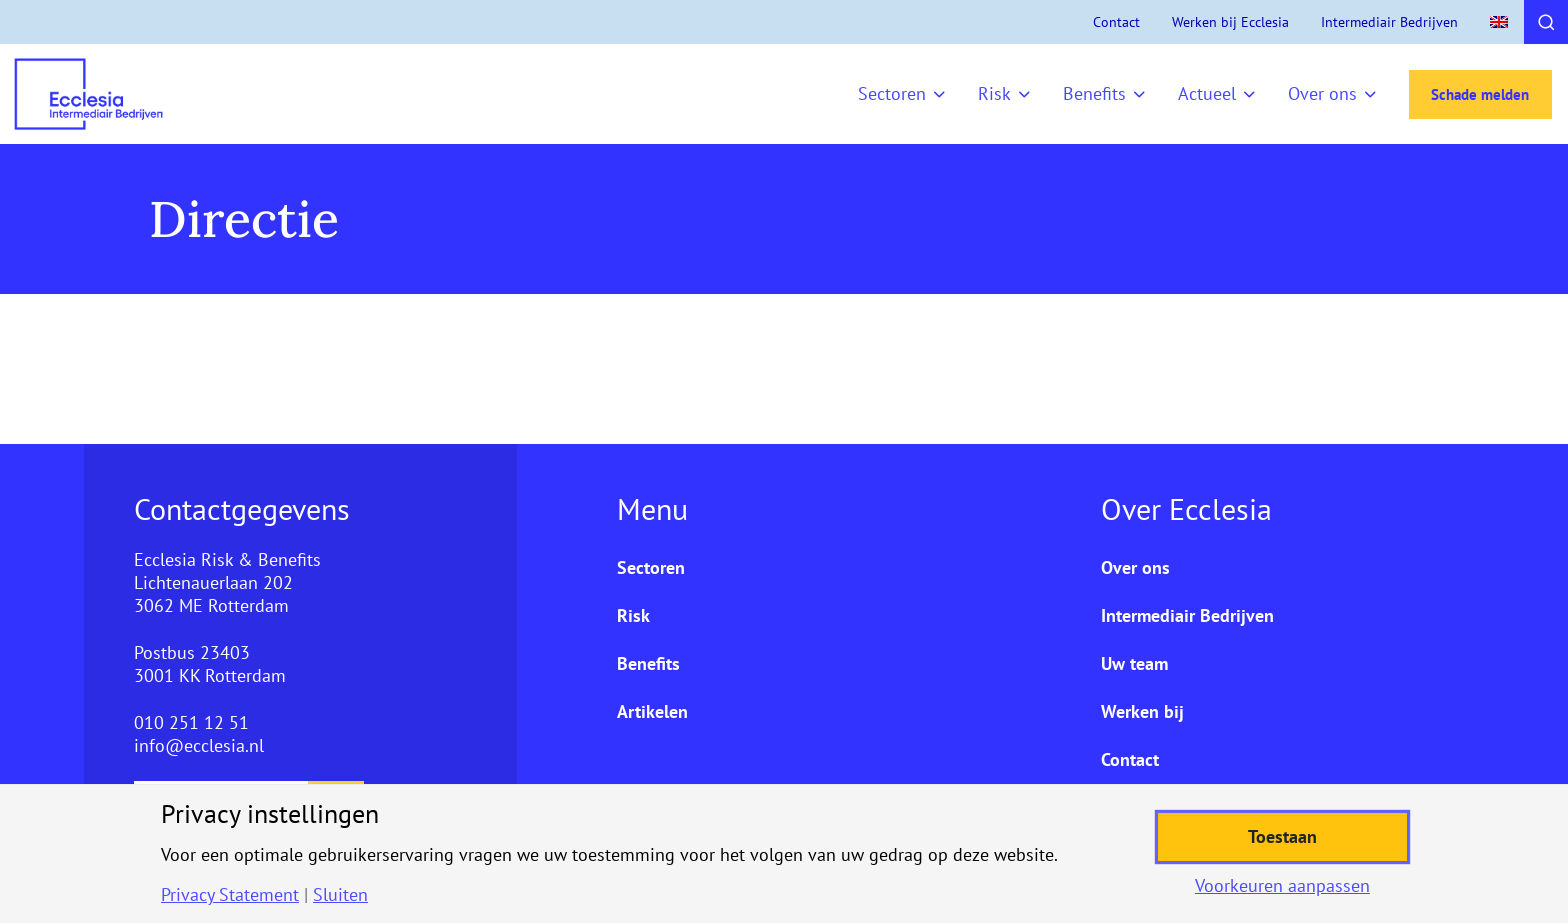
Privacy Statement (230, 895)
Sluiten (340, 895)
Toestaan (1282, 836)
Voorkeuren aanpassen (1282, 886)
